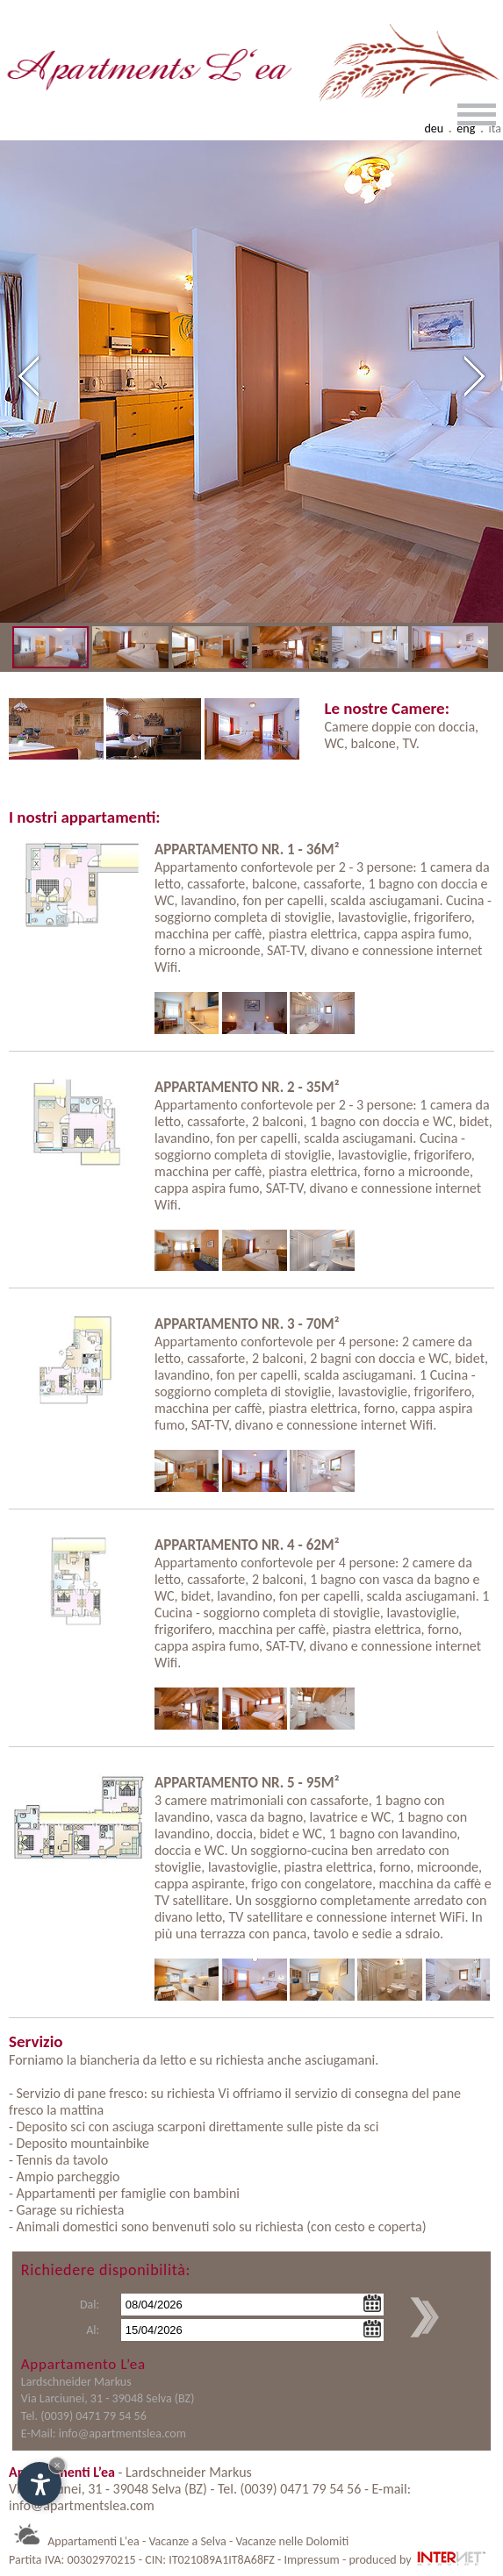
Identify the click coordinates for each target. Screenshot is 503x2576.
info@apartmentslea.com (122, 2433)
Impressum (312, 2559)
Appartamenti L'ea (93, 2541)
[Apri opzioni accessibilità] (39, 2484)
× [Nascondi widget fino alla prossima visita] (57, 2465)
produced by (418, 2559)
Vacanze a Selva (187, 2541)
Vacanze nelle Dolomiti (292, 2541)
